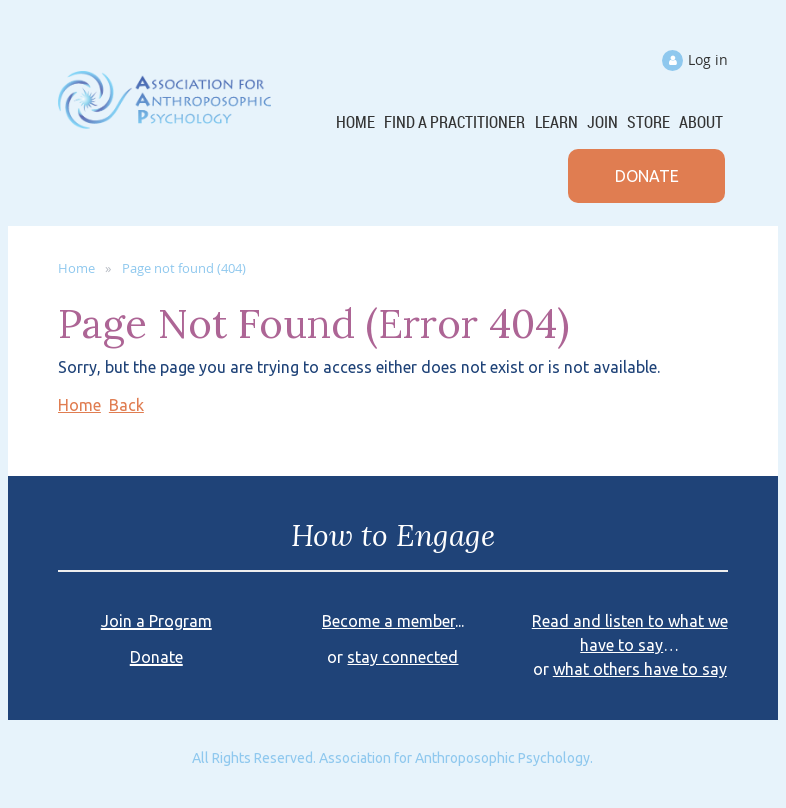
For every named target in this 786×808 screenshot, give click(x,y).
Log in (708, 59)
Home (76, 268)
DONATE (647, 176)
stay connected (402, 657)
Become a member (388, 621)
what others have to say (640, 669)
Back (126, 405)
